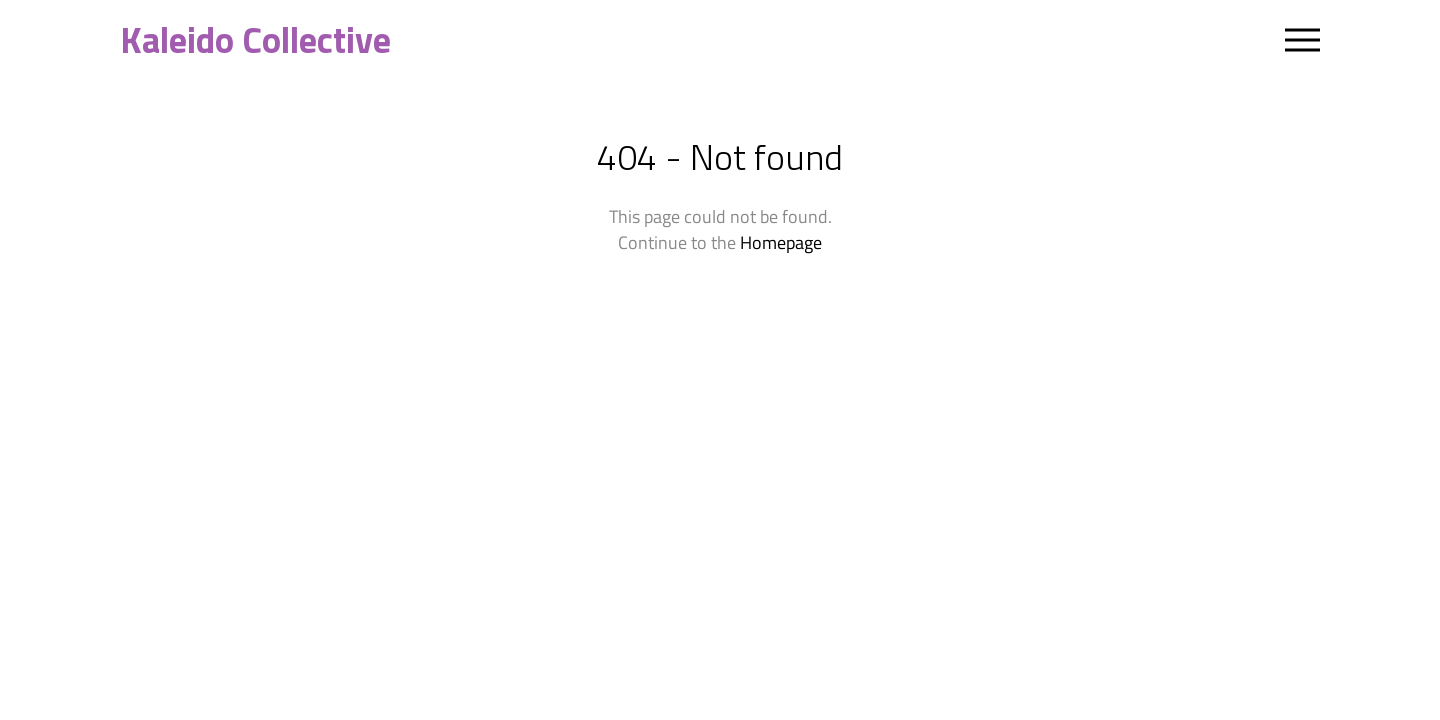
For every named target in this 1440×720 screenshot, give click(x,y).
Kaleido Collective (255, 40)
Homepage (781, 242)
